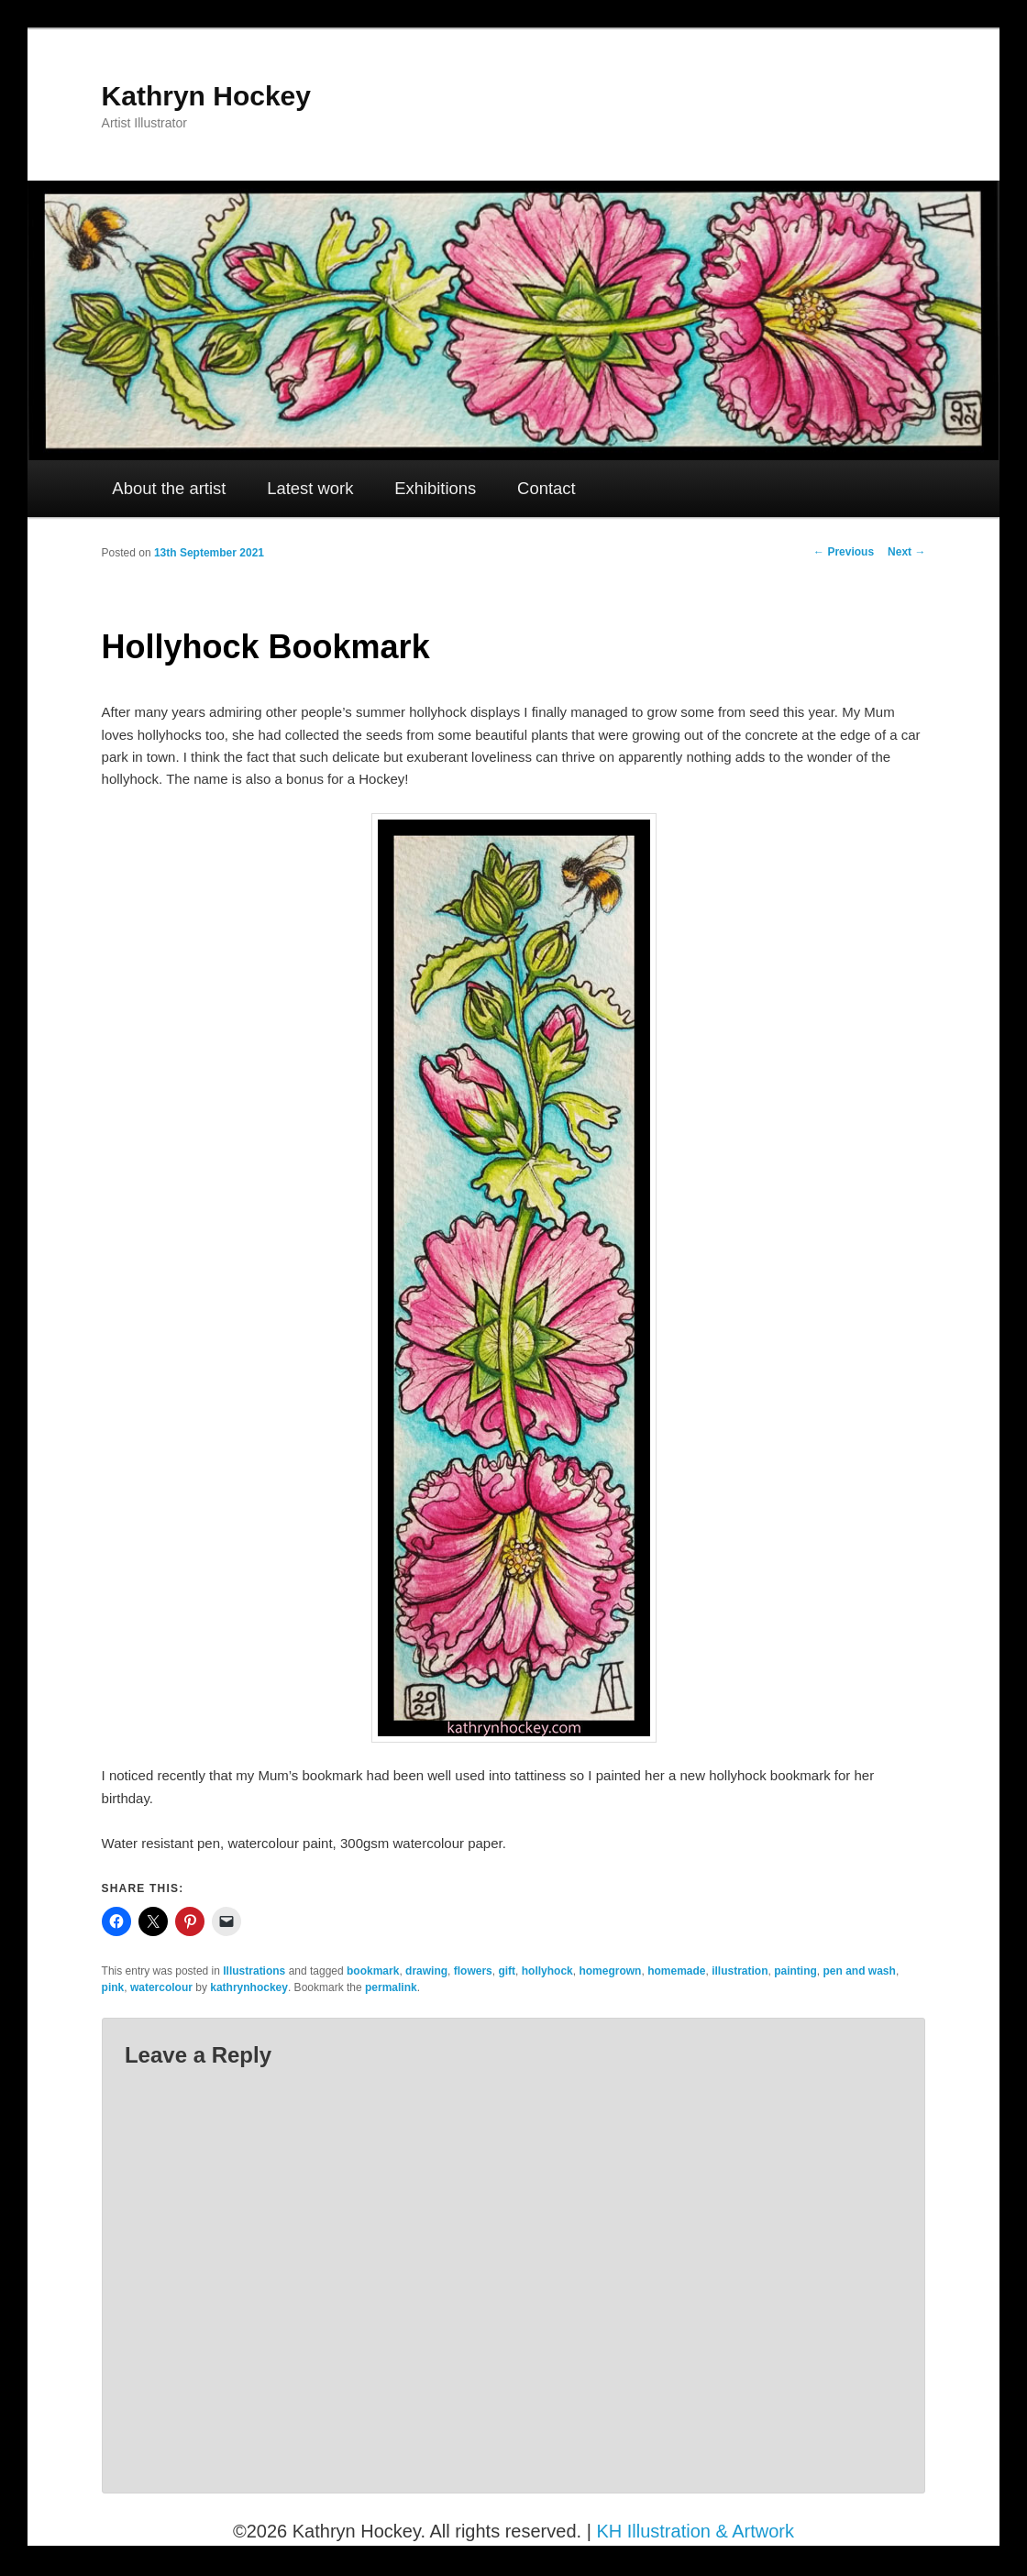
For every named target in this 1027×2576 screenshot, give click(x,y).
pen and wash (859, 1971)
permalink (391, 1987)
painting (795, 1971)
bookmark (373, 1971)
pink (113, 1987)
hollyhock (547, 1971)
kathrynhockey (249, 1987)
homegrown (610, 1971)
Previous (843, 551)
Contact (546, 488)
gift (506, 1971)
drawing (426, 1971)
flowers (473, 1971)
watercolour (161, 1987)
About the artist (169, 488)
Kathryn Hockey (206, 96)
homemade (676, 1971)
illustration (739, 1971)
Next (906, 551)
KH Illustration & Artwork (695, 2531)
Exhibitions (435, 488)
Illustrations (254, 1971)
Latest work (310, 488)
